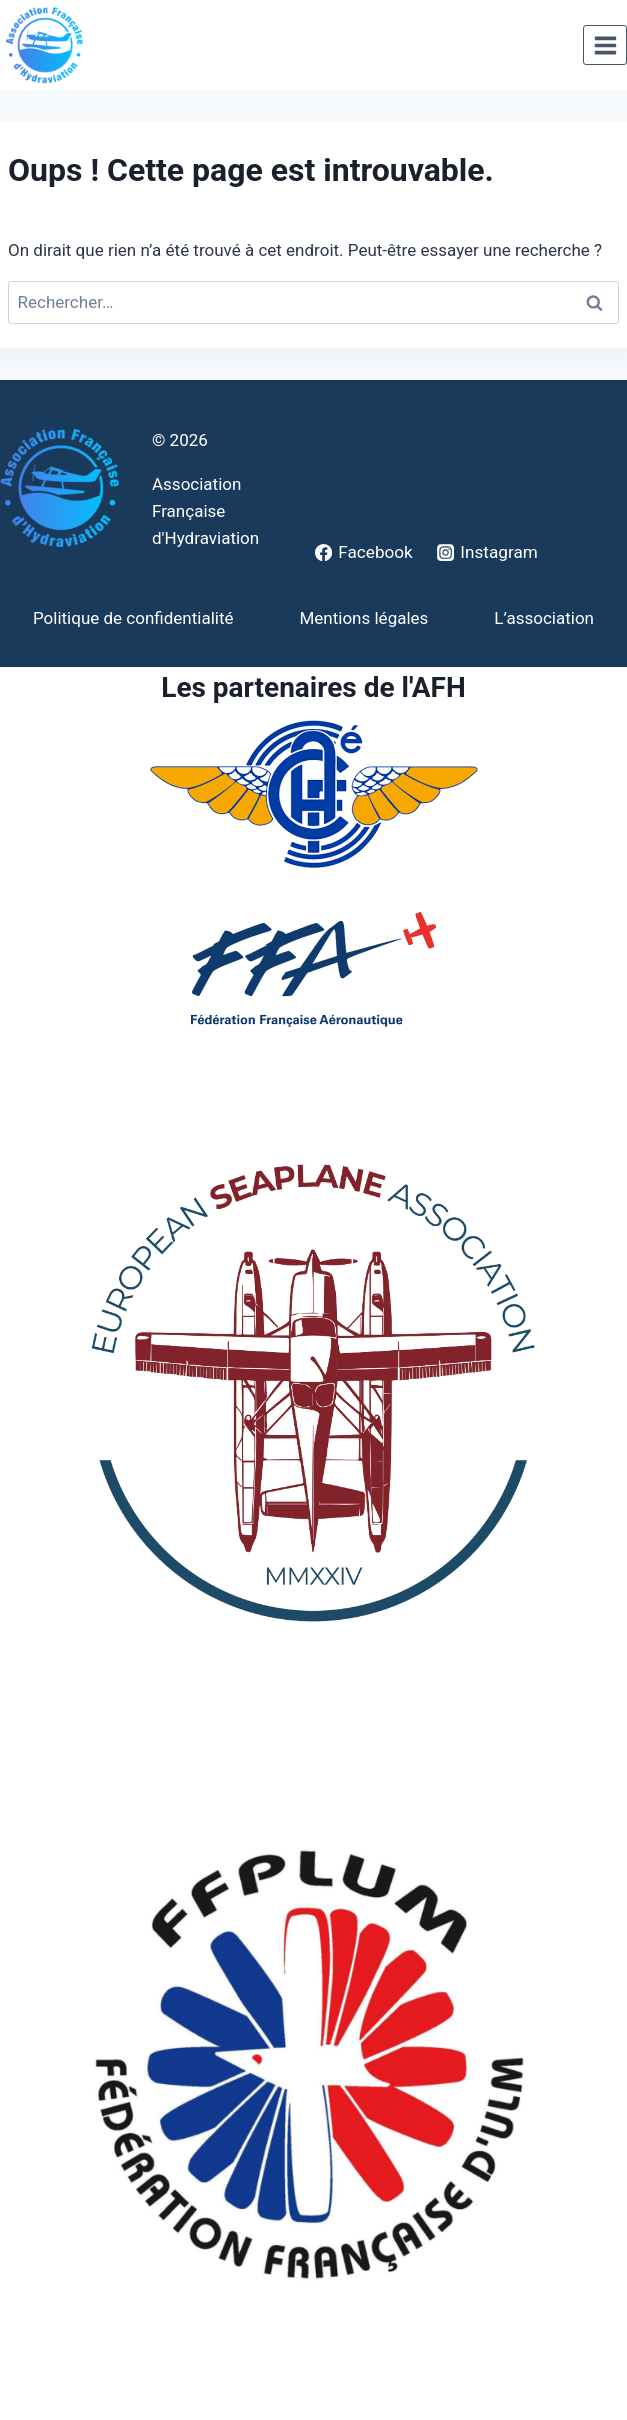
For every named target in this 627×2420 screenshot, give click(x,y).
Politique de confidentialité (133, 618)
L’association (544, 618)
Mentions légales (363, 618)
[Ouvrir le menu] (605, 45)
